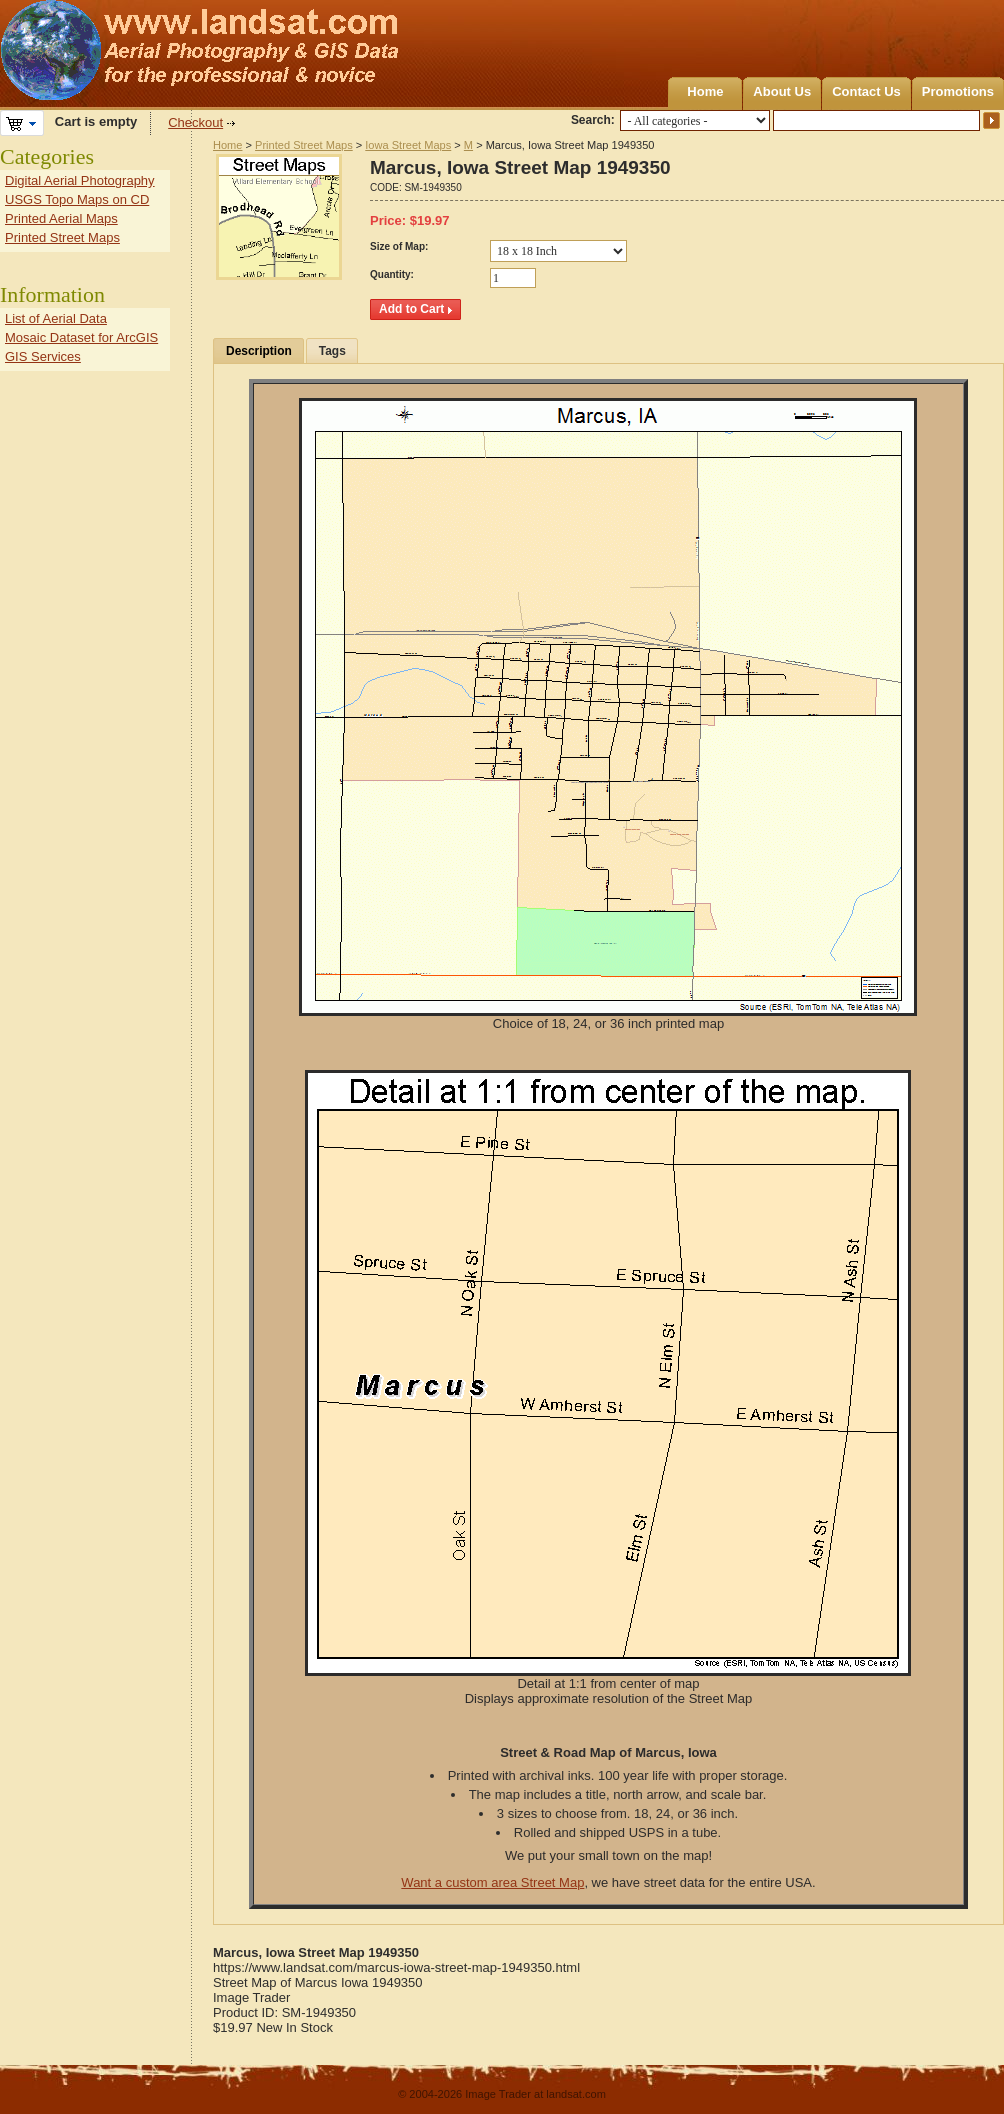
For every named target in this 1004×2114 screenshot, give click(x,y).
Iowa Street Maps (408, 145)
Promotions (958, 91)
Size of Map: (399, 246)
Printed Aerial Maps (61, 218)
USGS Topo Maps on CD (77, 199)
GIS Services (43, 356)
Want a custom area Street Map (492, 1882)
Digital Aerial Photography (80, 180)
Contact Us (866, 91)
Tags (332, 351)
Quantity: (392, 274)
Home (705, 91)
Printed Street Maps (304, 145)
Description (259, 351)
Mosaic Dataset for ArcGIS (81, 337)
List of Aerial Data (56, 318)
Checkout (195, 122)
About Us (782, 91)
